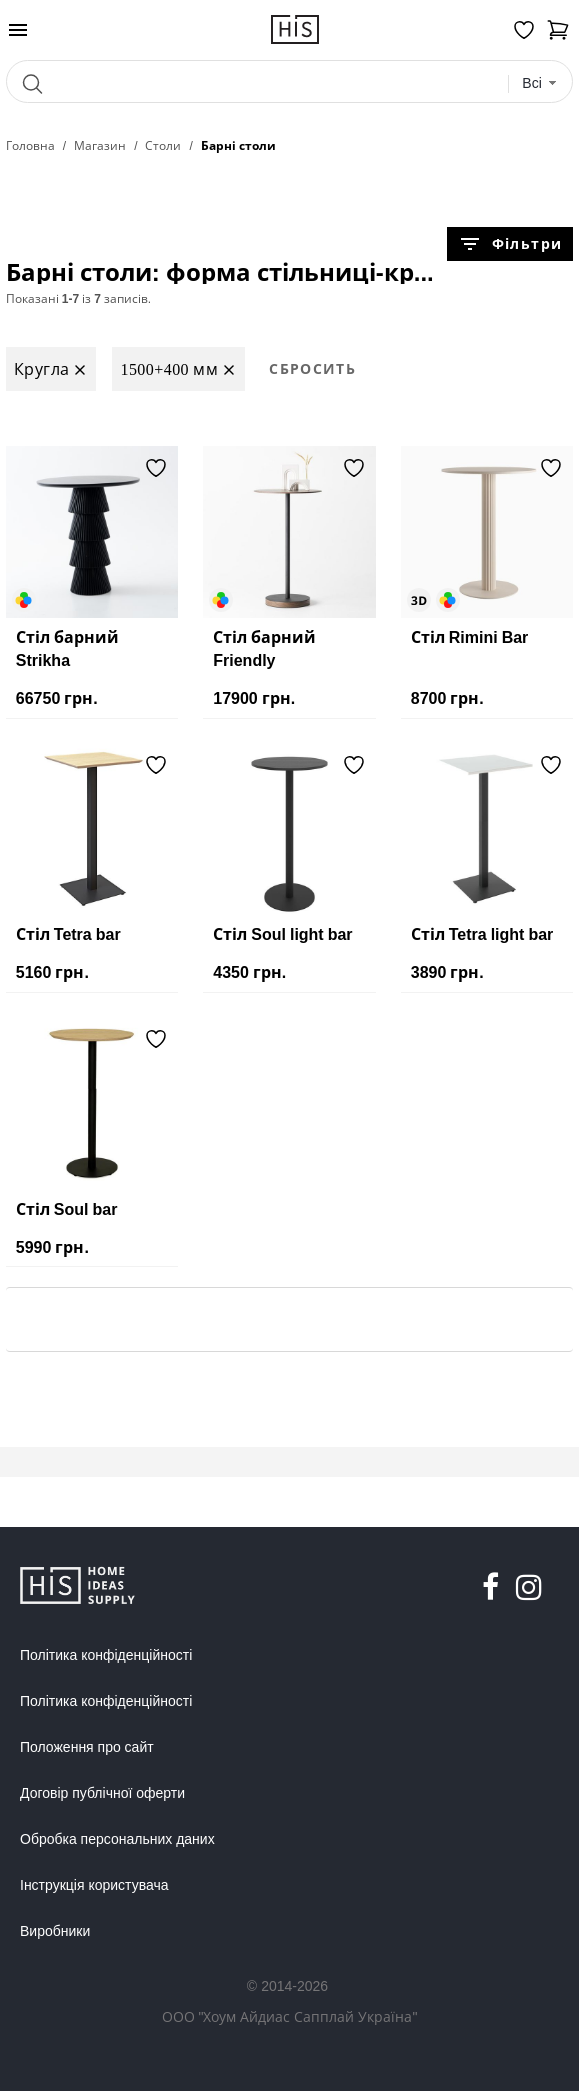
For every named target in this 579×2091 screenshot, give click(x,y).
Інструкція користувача (94, 1885)
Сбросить (312, 368)
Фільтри (510, 244)
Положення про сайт (87, 1747)
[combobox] (539, 83)
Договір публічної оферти (102, 1793)
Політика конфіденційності (106, 1655)
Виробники (55, 1931)
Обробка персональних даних (117, 1839)
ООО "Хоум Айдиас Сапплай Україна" (290, 2016)
